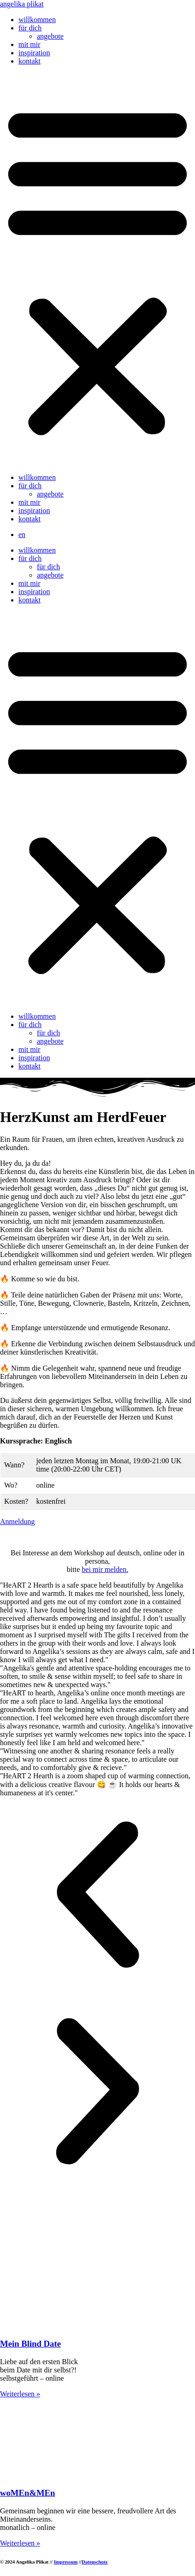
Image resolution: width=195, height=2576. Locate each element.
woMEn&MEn (27, 2493)
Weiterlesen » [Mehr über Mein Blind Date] (20, 2394)
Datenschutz (95, 2561)
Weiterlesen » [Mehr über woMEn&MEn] (20, 2543)
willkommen (37, 19)
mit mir (29, 44)
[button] (97, 269)
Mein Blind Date (30, 2343)
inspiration (34, 53)
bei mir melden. (105, 1569)
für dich (29, 28)
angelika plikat (22, 4)
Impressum (66, 2561)
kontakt (29, 61)
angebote (50, 36)
